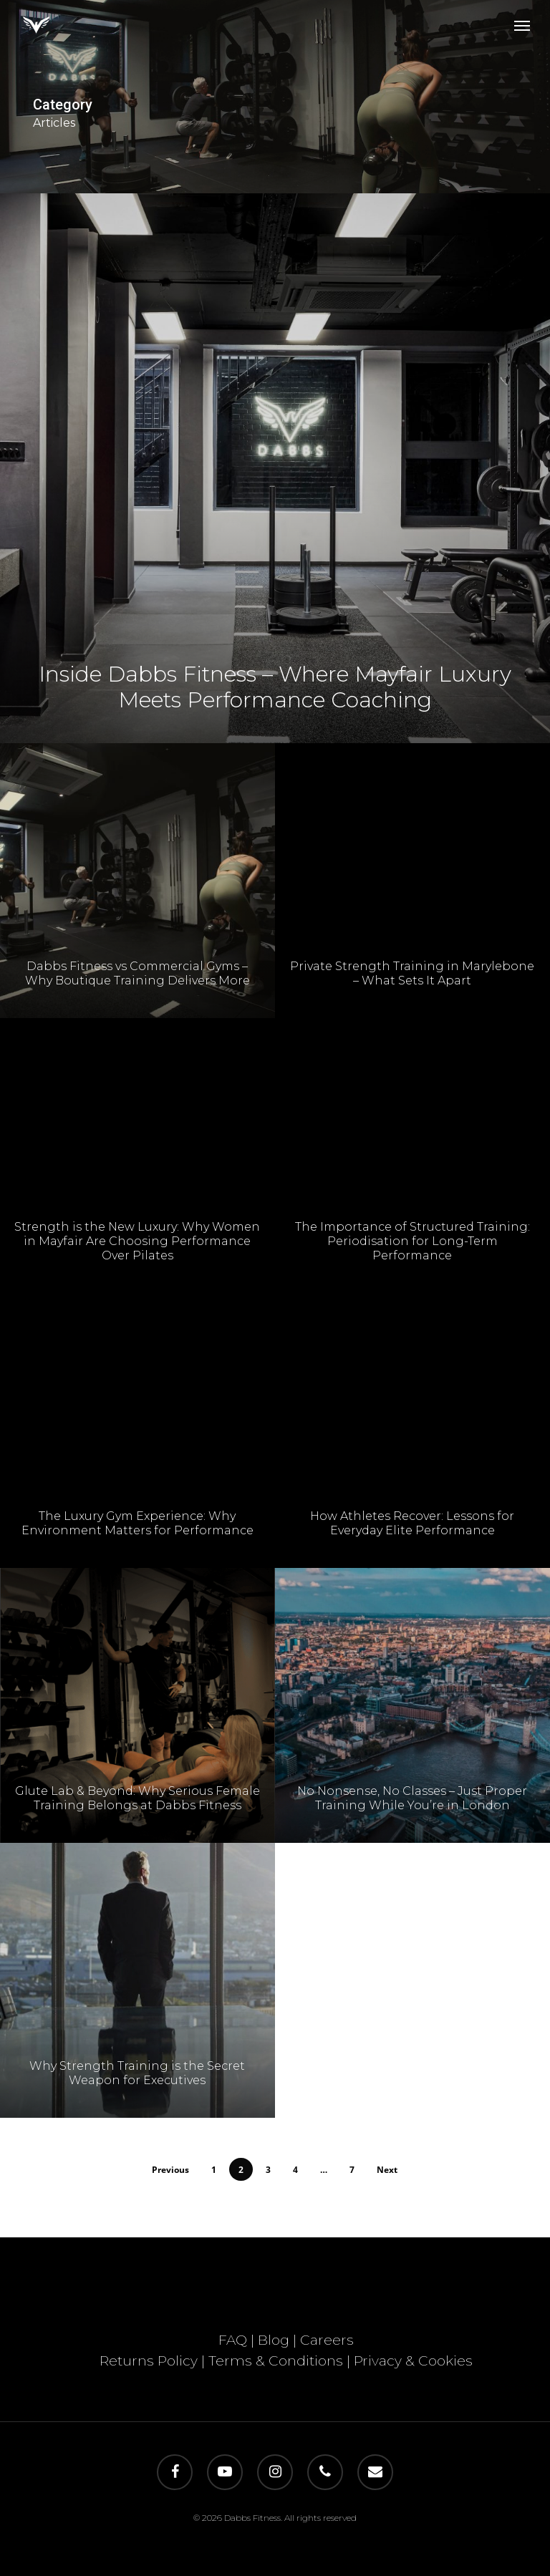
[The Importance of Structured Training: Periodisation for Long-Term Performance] (412, 1162)
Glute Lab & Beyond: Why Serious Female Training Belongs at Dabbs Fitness (137, 1802)
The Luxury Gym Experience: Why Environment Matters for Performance (137, 1527)
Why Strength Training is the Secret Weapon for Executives (137, 2077)
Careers (327, 2340)
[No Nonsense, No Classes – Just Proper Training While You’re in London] (412, 1712)
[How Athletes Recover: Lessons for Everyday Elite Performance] (412, 1437)
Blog (273, 2340)
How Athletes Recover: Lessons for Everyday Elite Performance (412, 1530)
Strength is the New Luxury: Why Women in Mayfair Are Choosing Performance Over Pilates (137, 1245)
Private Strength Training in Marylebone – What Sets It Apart (412, 980)
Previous (170, 2170)
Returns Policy (149, 2361)
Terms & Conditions (275, 2361)
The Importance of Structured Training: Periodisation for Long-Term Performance (412, 1248)
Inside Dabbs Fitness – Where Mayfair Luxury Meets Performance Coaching (275, 687)
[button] (522, 25)
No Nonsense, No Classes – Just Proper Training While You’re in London (412, 1805)
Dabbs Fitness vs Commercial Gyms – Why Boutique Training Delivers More (137, 977)
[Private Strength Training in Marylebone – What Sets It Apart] (412, 887)
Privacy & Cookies (413, 2361)
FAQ (232, 2340)
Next (387, 2170)
